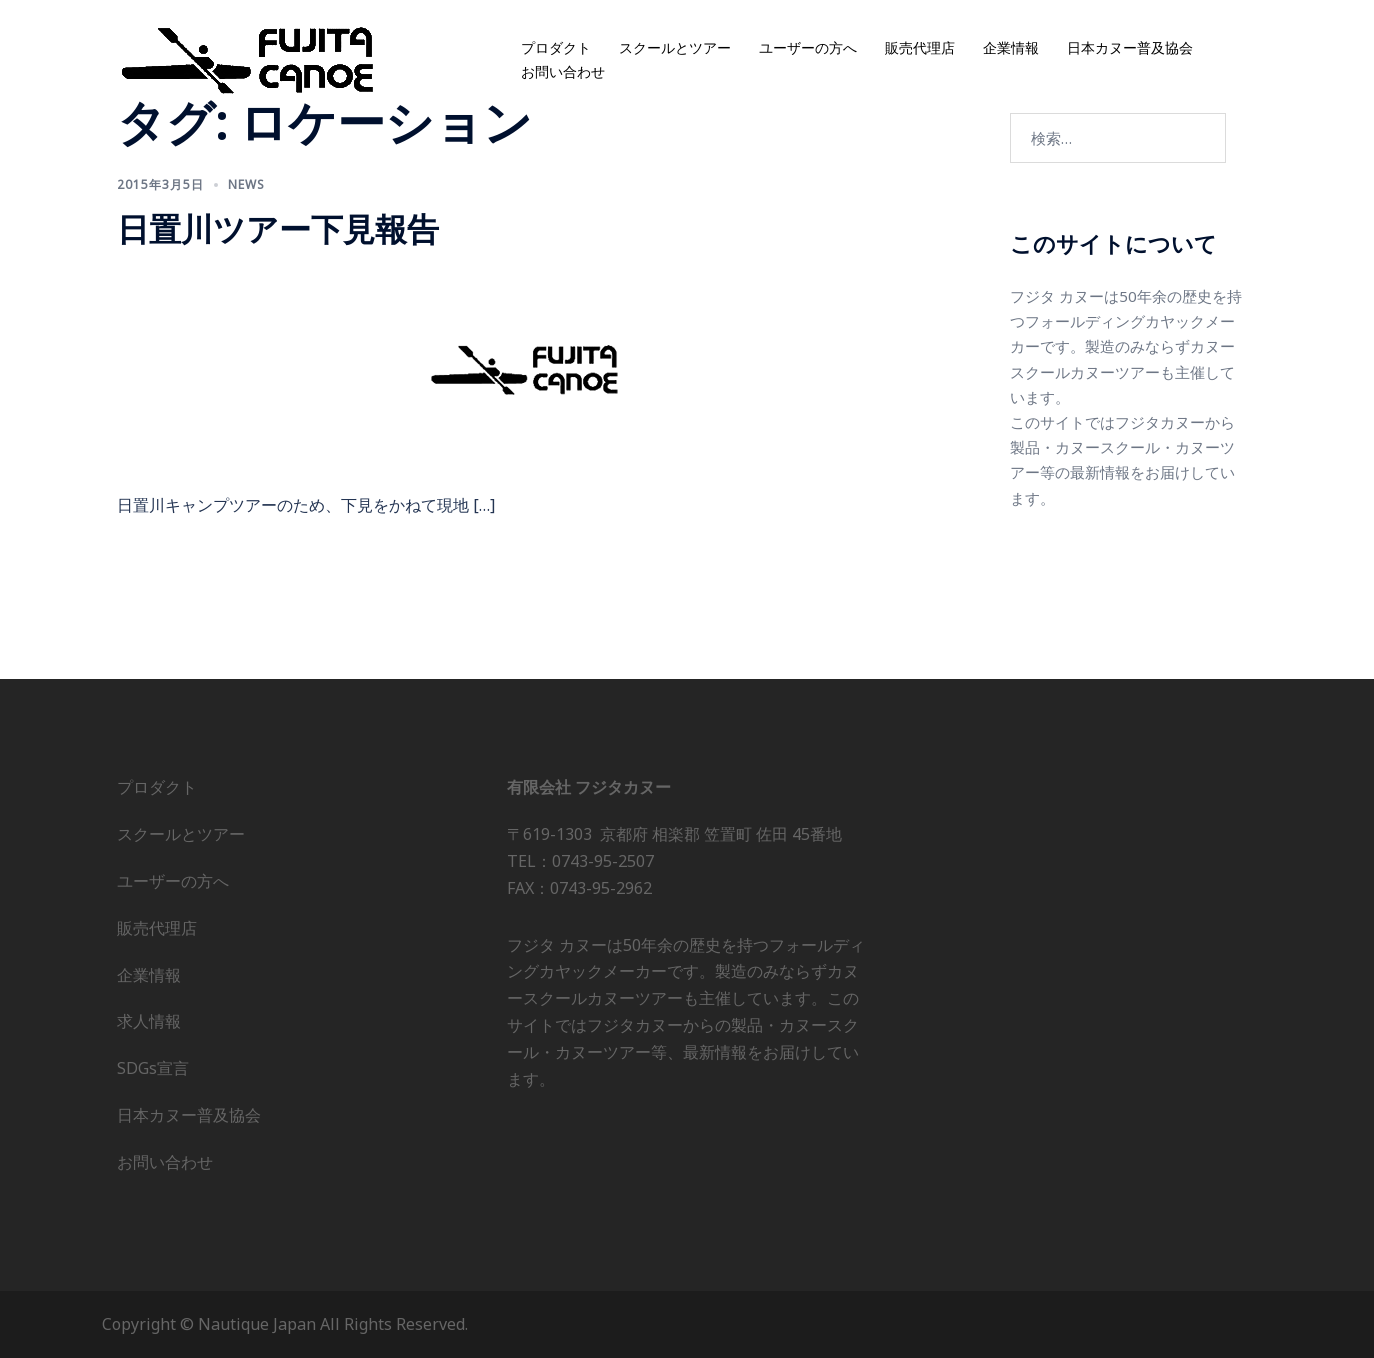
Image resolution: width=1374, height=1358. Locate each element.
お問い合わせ (563, 72)
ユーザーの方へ (808, 48)
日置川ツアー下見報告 (278, 228)
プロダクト (556, 48)
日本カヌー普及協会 (1130, 48)
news (246, 184)
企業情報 (1011, 48)
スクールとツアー (675, 48)
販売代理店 (920, 48)
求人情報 (149, 1021)
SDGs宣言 (153, 1068)
